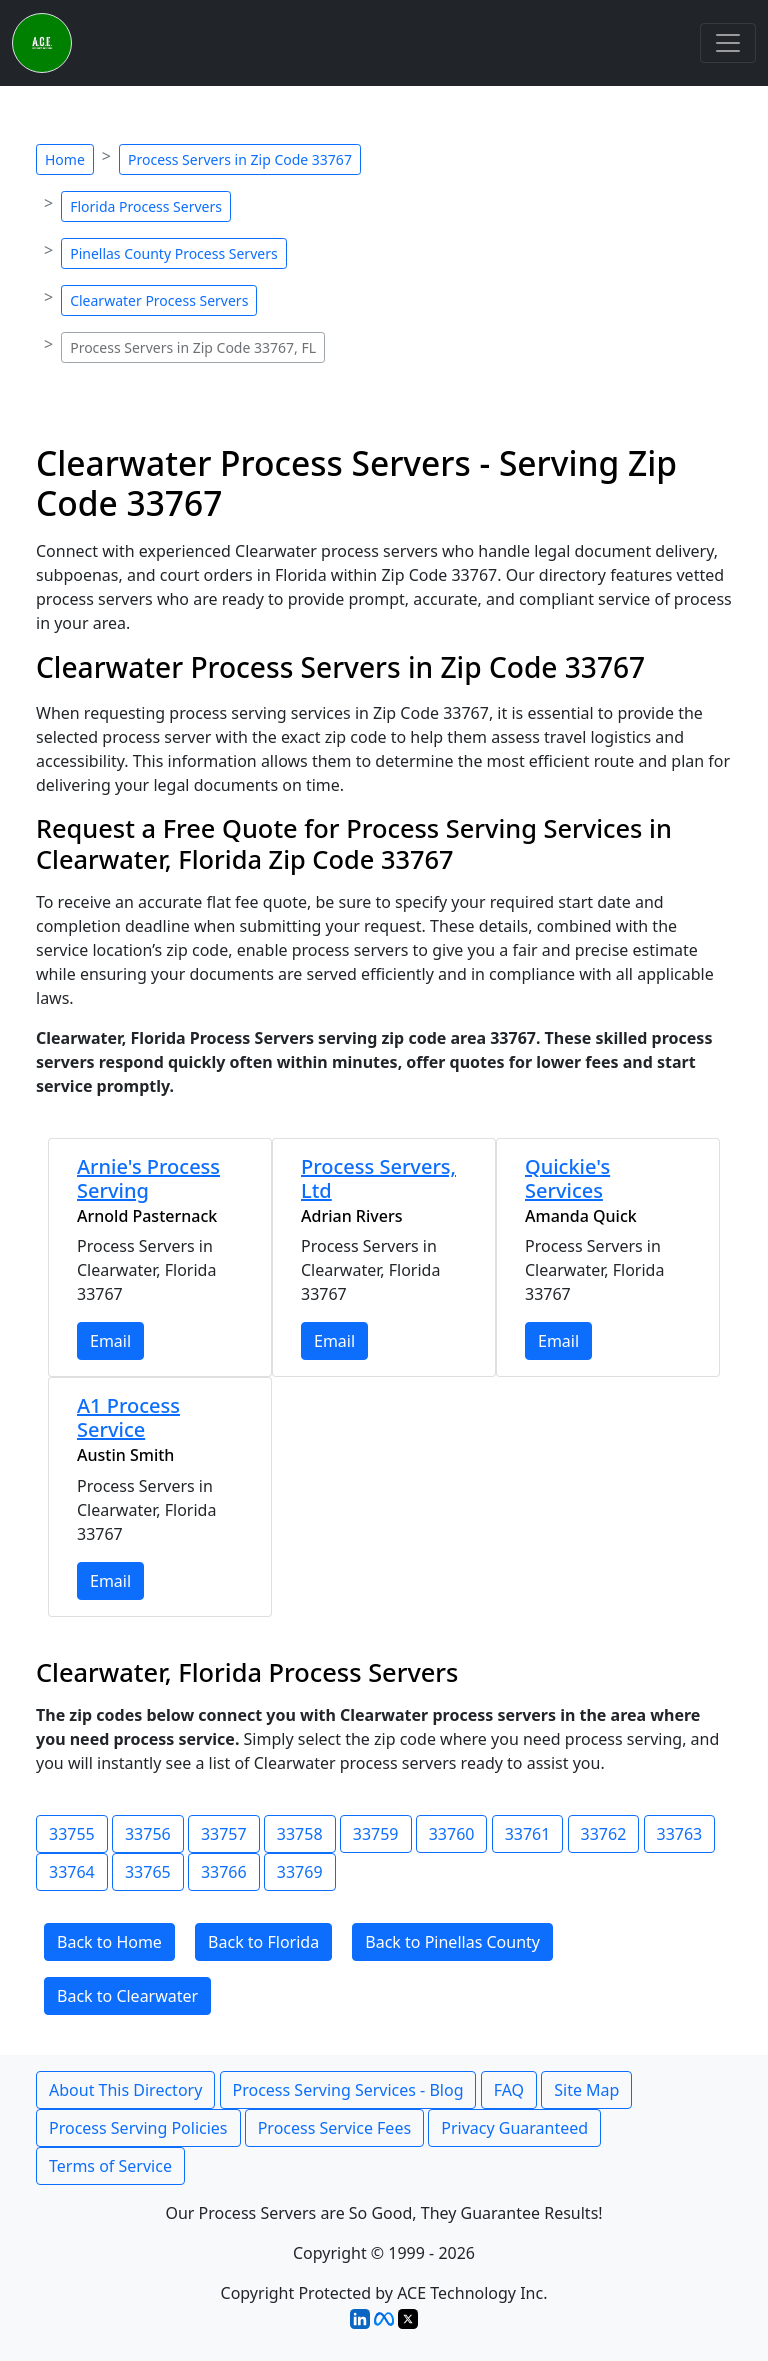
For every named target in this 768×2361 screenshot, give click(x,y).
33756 (148, 1834)
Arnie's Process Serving (148, 1178)
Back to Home (109, 1942)
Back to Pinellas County (452, 1942)
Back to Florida (263, 1942)
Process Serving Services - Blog (348, 2090)
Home (65, 159)
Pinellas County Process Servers (173, 253)
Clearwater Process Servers (159, 300)
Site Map (586, 2090)
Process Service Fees (334, 2128)
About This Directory (125, 2090)
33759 (376, 1834)
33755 (72, 1834)
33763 (680, 1834)
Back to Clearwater (127, 1996)
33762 (604, 1834)
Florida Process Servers (146, 206)
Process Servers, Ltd (378, 1178)
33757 (224, 1834)
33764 (72, 1872)
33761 (528, 1834)
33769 (300, 1872)
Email (110, 1341)
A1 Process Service (128, 1417)
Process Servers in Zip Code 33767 (240, 159)
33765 (148, 1872)
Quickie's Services (567, 1178)
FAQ (509, 2090)
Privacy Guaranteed (514, 2128)
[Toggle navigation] (728, 43)
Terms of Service (110, 2166)
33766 (224, 1872)
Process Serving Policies (138, 2128)
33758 (300, 1834)
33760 (452, 1834)
